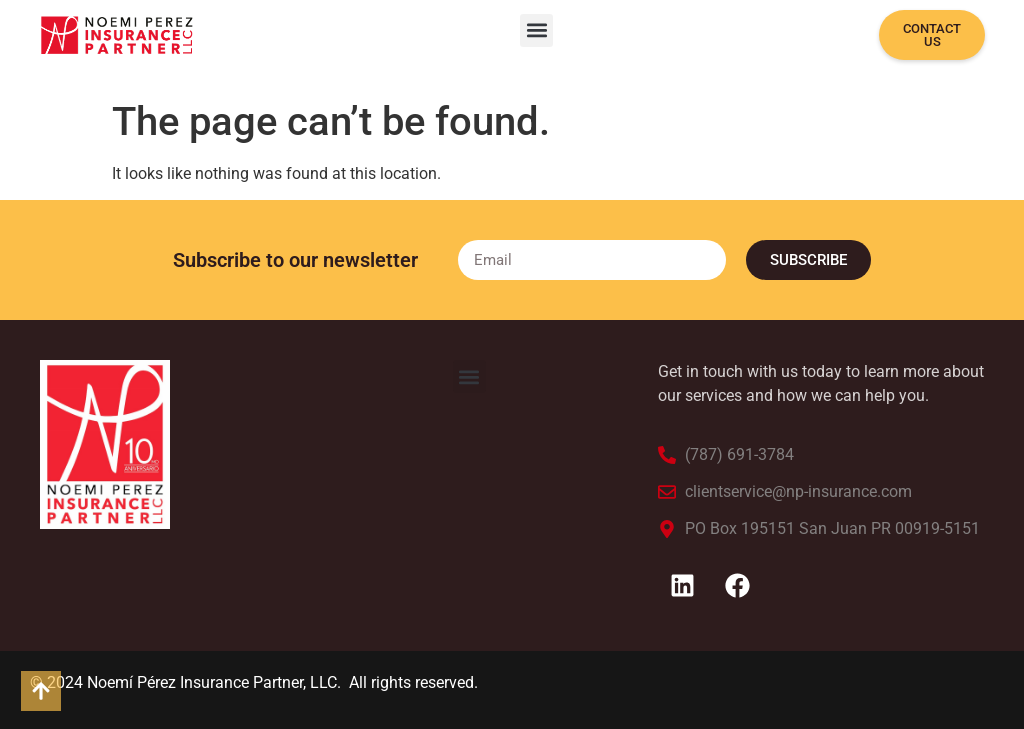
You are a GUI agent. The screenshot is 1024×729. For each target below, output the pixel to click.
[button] (536, 30)
